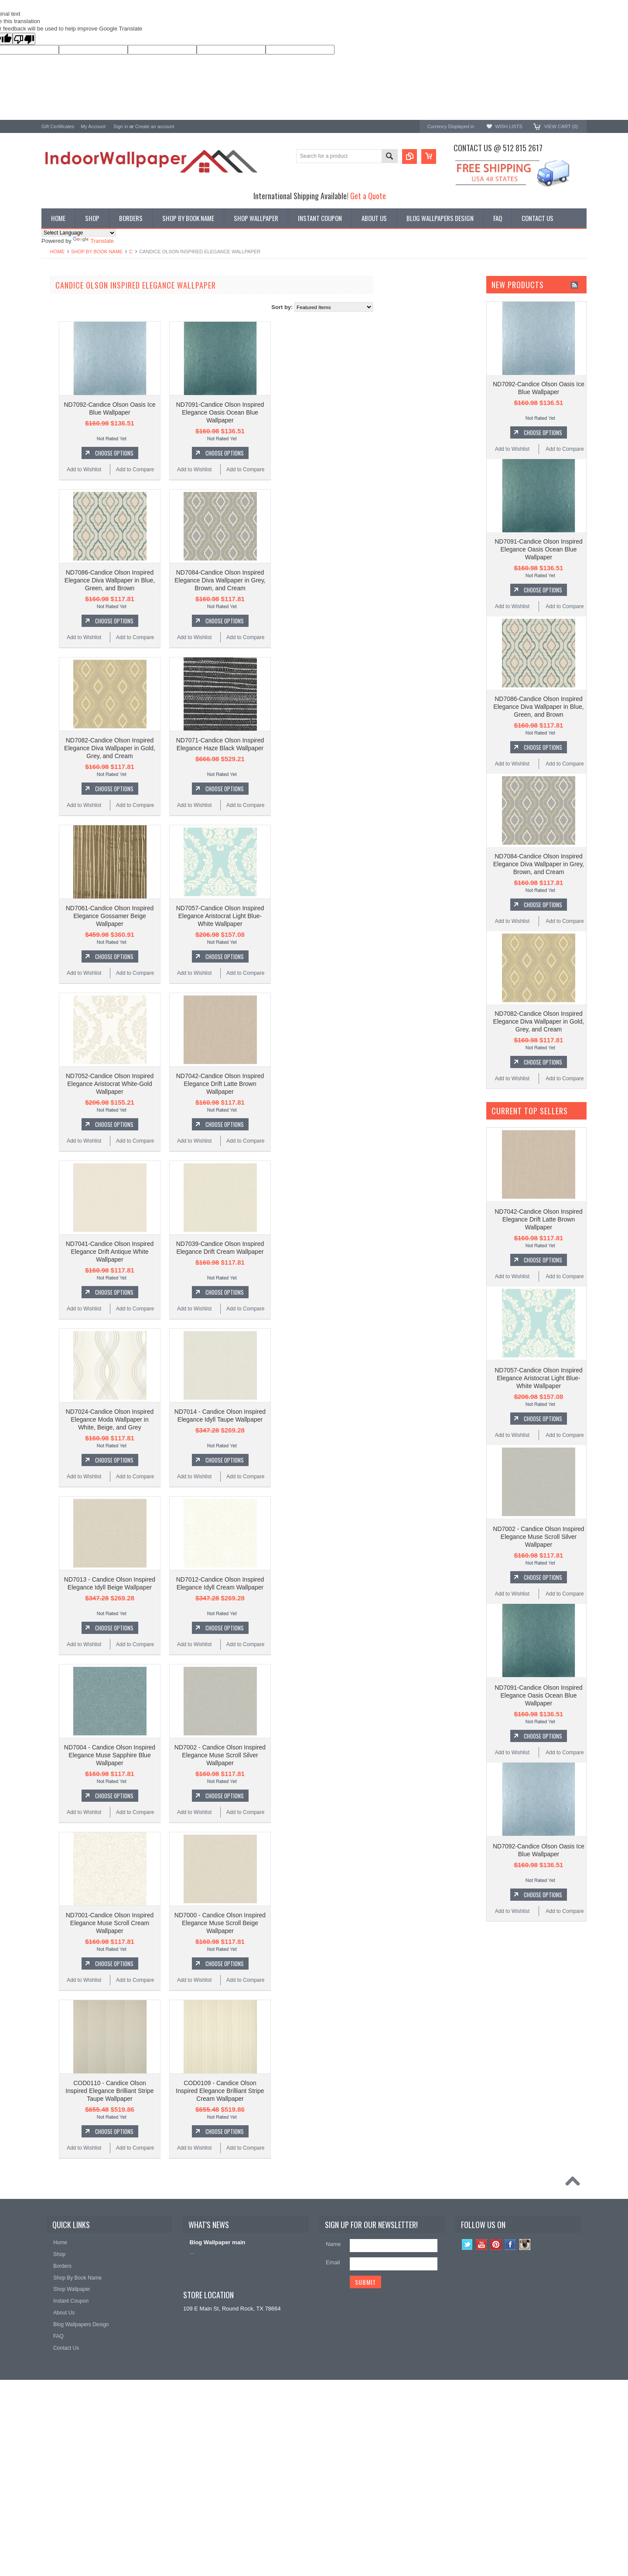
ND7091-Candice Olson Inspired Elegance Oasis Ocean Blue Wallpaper (325, 412)
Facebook (510, 2244)
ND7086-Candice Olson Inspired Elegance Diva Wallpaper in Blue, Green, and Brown (214, 580)
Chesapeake (57, 412)
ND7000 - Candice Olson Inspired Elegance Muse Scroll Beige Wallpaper (324, 1923)
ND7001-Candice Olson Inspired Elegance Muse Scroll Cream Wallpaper (215, 1923)
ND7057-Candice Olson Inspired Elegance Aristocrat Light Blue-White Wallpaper (325, 916)
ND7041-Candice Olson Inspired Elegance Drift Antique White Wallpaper (215, 1251)
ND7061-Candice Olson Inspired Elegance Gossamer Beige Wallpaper (215, 916)
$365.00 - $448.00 (67, 558)
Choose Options (219, 453)
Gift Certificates (57, 126)
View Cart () (561, 126)
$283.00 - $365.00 (67, 544)
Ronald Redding (61, 401)
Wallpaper (54, 304)
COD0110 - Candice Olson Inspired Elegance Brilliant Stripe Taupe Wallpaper (214, 2090)
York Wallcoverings (65, 353)
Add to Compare (240, 469)
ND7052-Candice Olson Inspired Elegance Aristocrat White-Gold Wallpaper (215, 1083)
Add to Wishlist (188, 469)
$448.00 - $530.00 (67, 573)
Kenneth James (61, 447)
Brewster (52, 377)
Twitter (467, 2244)
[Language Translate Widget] (78, 233)
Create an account (154, 126)
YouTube (481, 2244)
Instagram (524, 2244)
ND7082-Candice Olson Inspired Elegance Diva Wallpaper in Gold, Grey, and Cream (214, 748)
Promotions (55, 319)
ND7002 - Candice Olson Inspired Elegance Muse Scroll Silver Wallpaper (324, 1755)
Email (333, 2262)
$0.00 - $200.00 (64, 514)
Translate (93, 241)
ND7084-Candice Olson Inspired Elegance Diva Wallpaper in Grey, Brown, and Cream (324, 580)
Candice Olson (59, 389)
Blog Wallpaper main (217, 2242)
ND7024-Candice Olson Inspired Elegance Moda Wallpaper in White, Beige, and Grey (215, 1419)
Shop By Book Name (97, 251)
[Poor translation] (24, 39)
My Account (93, 126)
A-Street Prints (59, 365)
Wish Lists (508, 126)
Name (333, 2244)
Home (57, 251)
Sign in (120, 126)
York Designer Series (68, 312)
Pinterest (496, 2244)
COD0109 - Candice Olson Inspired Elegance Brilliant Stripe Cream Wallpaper (324, 2090)
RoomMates (56, 424)
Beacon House (59, 459)
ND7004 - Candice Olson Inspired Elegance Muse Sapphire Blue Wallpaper (214, 1755)
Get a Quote (368, 195)
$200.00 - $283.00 (67, 529)
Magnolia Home (61, 435)
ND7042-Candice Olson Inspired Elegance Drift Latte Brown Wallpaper (325, 1083)
